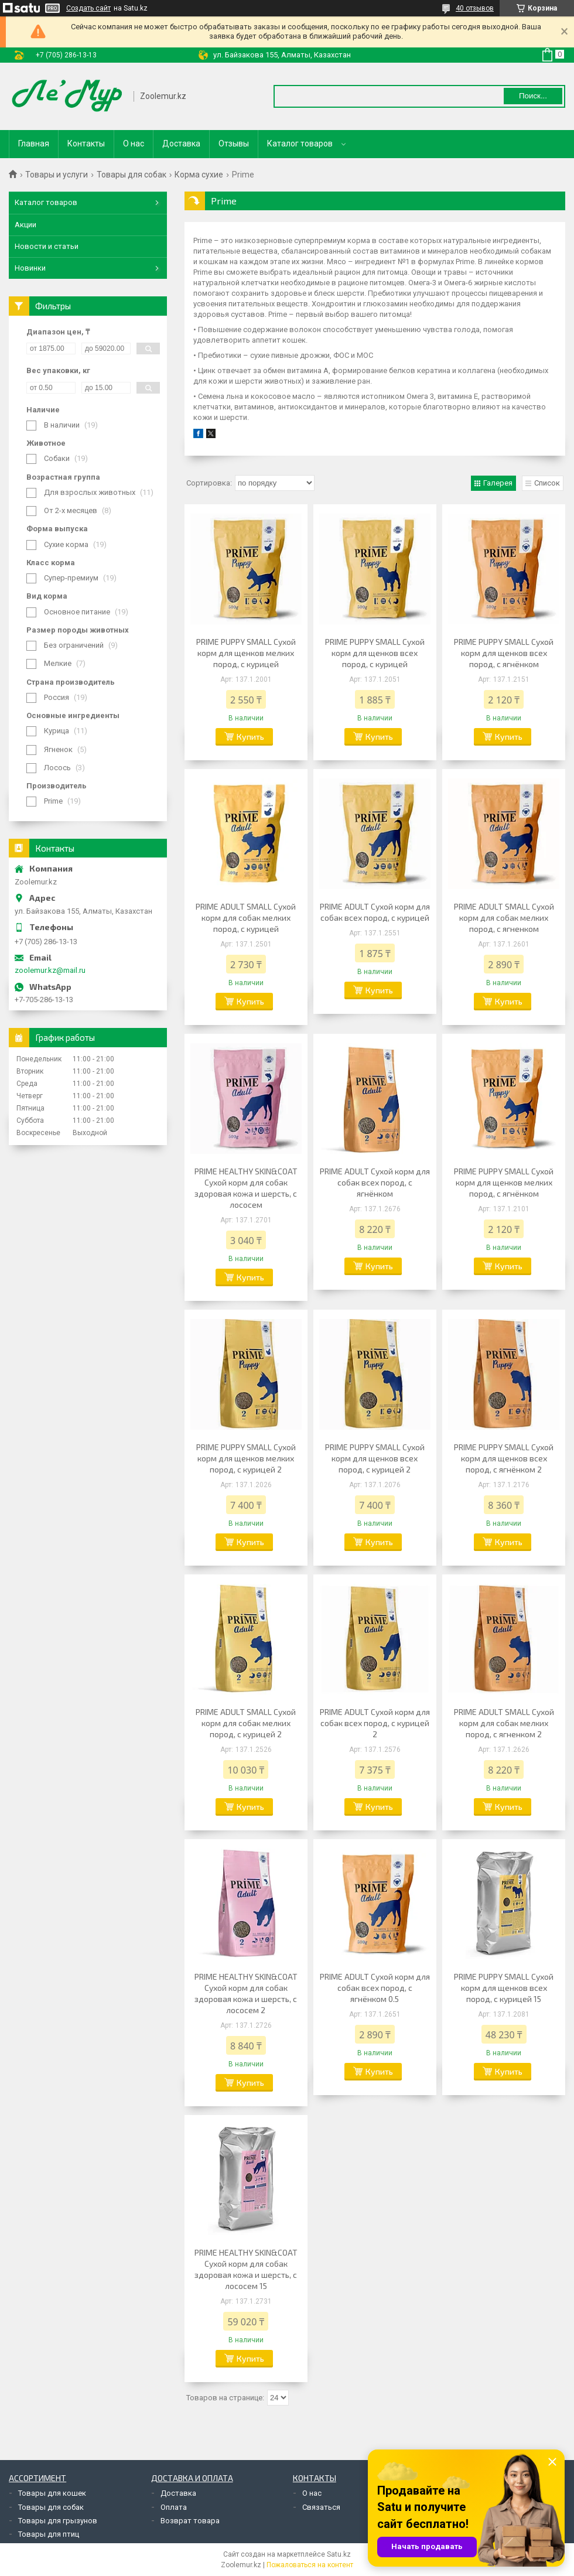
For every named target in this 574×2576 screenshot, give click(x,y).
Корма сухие (199, 174)
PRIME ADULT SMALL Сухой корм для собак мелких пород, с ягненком (504, 917)
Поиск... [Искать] (533, 95)
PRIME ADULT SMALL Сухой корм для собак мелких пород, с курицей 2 (246, 1723)
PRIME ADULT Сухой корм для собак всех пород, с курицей (375, 912)
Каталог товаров (300, 143)
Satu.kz (339, 2554)
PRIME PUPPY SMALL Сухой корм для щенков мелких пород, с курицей (246, 653)
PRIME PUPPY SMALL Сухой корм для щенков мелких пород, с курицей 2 (246, 1458)
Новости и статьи (46, 246)
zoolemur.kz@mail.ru (50, 970)
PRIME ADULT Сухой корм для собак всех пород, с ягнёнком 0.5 (375, 1988)
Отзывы (233, 143)
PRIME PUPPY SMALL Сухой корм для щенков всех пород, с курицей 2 (375, 1458)
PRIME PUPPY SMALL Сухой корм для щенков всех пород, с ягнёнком (504, 653)
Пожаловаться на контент (309, 2565)
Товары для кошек (52, 2493)
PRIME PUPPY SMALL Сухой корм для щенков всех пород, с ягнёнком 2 (504, 1458)
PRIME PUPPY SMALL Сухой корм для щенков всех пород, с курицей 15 (504, 1988)
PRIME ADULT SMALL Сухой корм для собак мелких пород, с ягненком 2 (504, 1723)
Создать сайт (88, 8)
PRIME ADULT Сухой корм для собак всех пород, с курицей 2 (375, 1723)
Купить (250, 737)
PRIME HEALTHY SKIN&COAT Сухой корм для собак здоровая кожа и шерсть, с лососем (246, 1188)
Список (547, 483)
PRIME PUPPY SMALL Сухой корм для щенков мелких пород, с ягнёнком (504, 1182)
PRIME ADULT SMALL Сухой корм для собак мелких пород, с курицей (246, 917)
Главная (33, 143)
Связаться (321, 2507)
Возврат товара (190, 2520)
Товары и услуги (56, 174)
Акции (25, 224)
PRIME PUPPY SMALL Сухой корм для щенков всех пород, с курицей (375, 653)
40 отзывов (475, 8)
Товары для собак (131, 174)
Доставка (181, 143)
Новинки (30, 268)
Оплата (173, 2507)
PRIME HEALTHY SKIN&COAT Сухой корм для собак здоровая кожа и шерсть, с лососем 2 (246, 1993)
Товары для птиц (48, 2534)
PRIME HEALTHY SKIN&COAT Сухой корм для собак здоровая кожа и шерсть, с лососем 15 (246, 2269)
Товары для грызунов (57, 2520)
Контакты (86, 143)
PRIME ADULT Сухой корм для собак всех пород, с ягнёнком (375, 1182)
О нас (133, 143)
